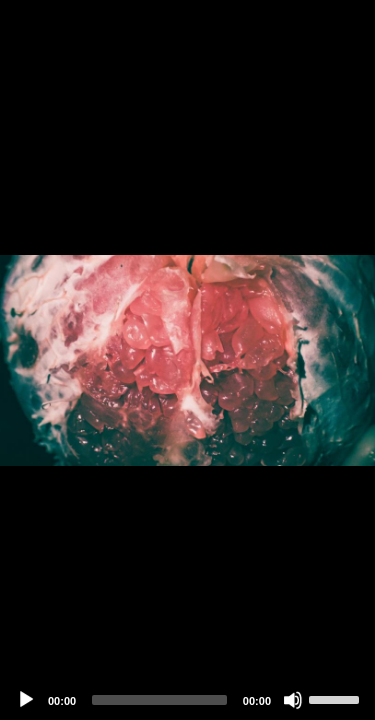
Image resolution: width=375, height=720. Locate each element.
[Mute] (293, 700)
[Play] (26, 700)
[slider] (159, 700)
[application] (187, 360)
